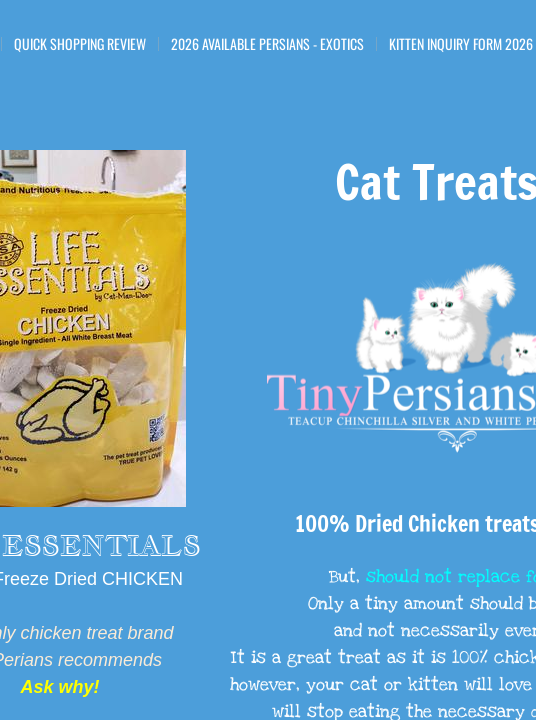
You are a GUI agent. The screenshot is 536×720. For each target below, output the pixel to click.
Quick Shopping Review (80, 44)
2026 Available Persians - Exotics (267, 44)
